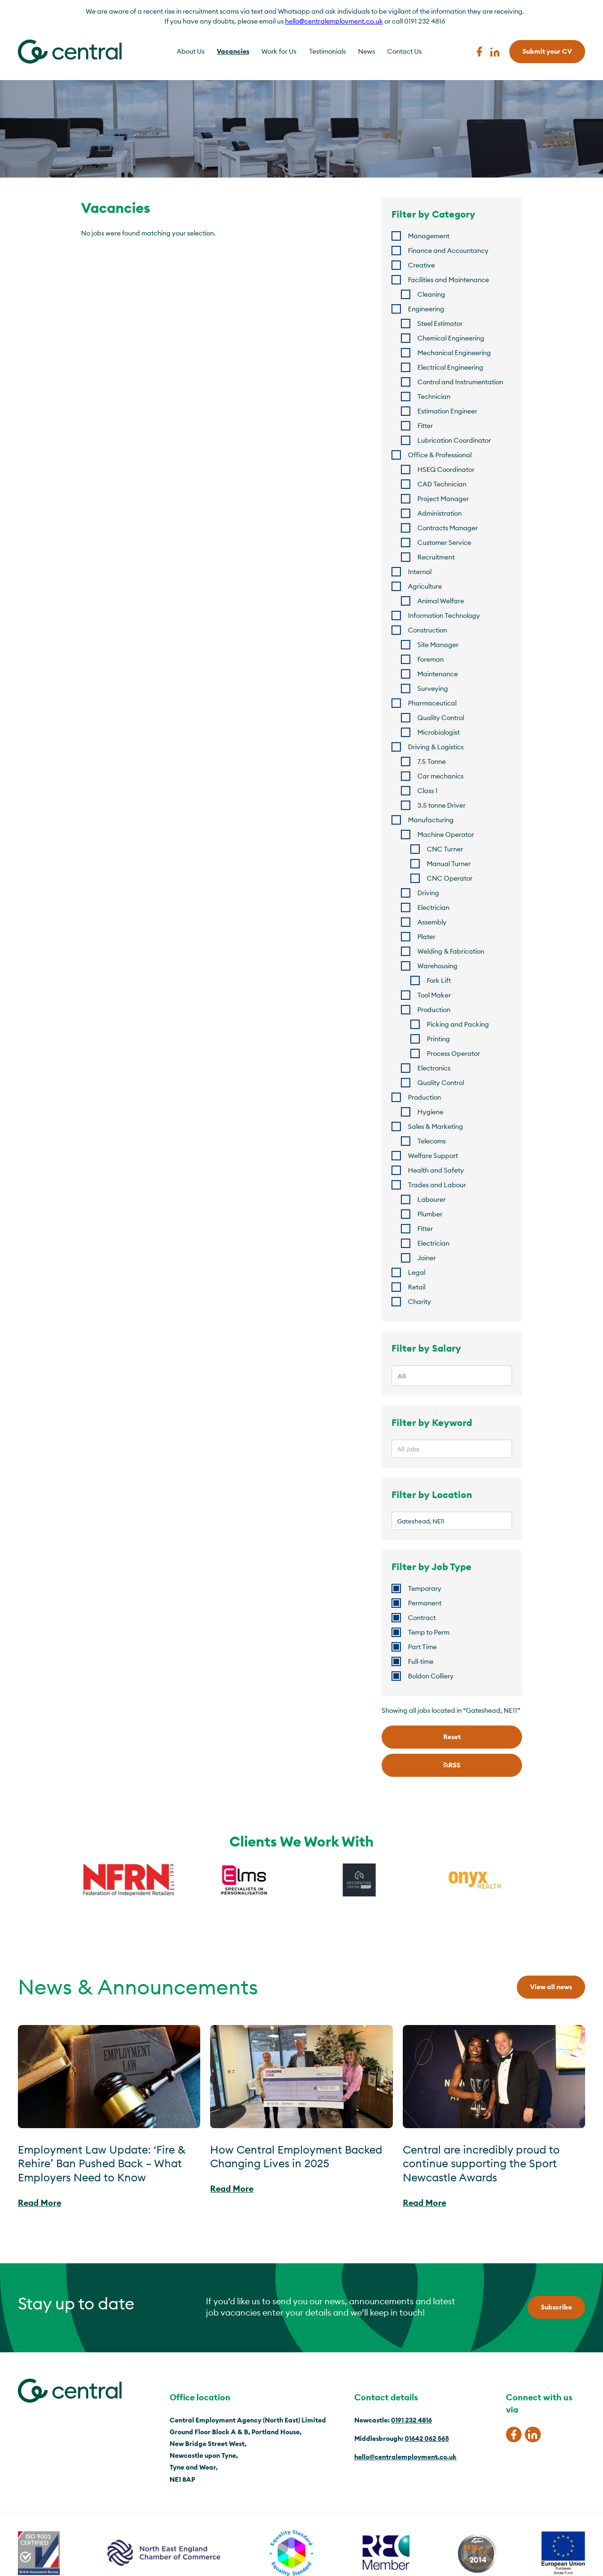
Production (433, 1009)
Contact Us (404, 51)
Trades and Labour (437, 1185)
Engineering (426, 309)
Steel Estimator (440, 323)
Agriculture (425, 586)
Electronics (433, 1068)
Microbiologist (438, 732)
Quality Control (440, 717)
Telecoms (431, 1141)
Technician (433, 396)
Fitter (425, 425)
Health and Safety (436, 1170)
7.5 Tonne (431, 761)
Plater (426, 936)
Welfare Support (433, 1155)
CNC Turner (445, 849)
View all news (551, 1987)
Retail (416, 1287)
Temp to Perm (428, 1632)
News (366, 51)
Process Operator (453, 1053)
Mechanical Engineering (454, 352)
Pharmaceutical (432, 703)
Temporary (424, 1588)
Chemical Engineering (450, 338)
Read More (39, 2202)
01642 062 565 (427, 2438)
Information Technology (444, 615)
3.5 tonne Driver (441, 805)
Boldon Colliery (431, 1676)
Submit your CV (547, 51)
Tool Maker (434, 995)
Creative (421, 265)
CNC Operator (450, 878)
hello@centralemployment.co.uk (334, 21)
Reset (452, 1737)
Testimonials (327, 51)
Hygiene (430, 1112)
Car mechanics (440, 776)
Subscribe (556, 2307)
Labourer (431, 1199)
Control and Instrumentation (460, 382)
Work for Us (278, 51)
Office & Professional (440, 455)
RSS (451, 1765)
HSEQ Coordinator (445, 469)
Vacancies (233, 51)
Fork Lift (439, 980)
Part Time (422, 1647)
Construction (427, 630)
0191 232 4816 (411, 2420)
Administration (439, 513)
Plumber (429, 1214)
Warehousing (437, 966)
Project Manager (443, 498)
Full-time (420, 1661)
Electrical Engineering (450, 367)
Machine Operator (445, 834)
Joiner (426, 1258)
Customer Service (444, 542)
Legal (416, 1272)
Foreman (430, 659)
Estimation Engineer (447, 411)
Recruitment (436, 557)
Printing (438, 1039)
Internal (420, 571)
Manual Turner (449, 863)
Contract (422, 1617)
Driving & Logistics (436, 747)
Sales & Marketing (435, 1126)
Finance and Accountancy (448, 250)
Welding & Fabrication (450, 951)
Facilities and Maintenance (448, 279)
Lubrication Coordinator (454, 440)
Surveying (432, 688)
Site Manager (437, 644)
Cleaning (431, 294)
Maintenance (437, 674)
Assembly (432, 922)
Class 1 (427, 790)
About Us (190, 51)
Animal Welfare (440, 601)
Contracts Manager (447, 528)
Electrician (433, 907)
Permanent (424, 1603)
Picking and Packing (458, 1024)
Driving (428, 893)
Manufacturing (431, 820)
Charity (419, 1301)
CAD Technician (441, 484)
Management (428, 236)
